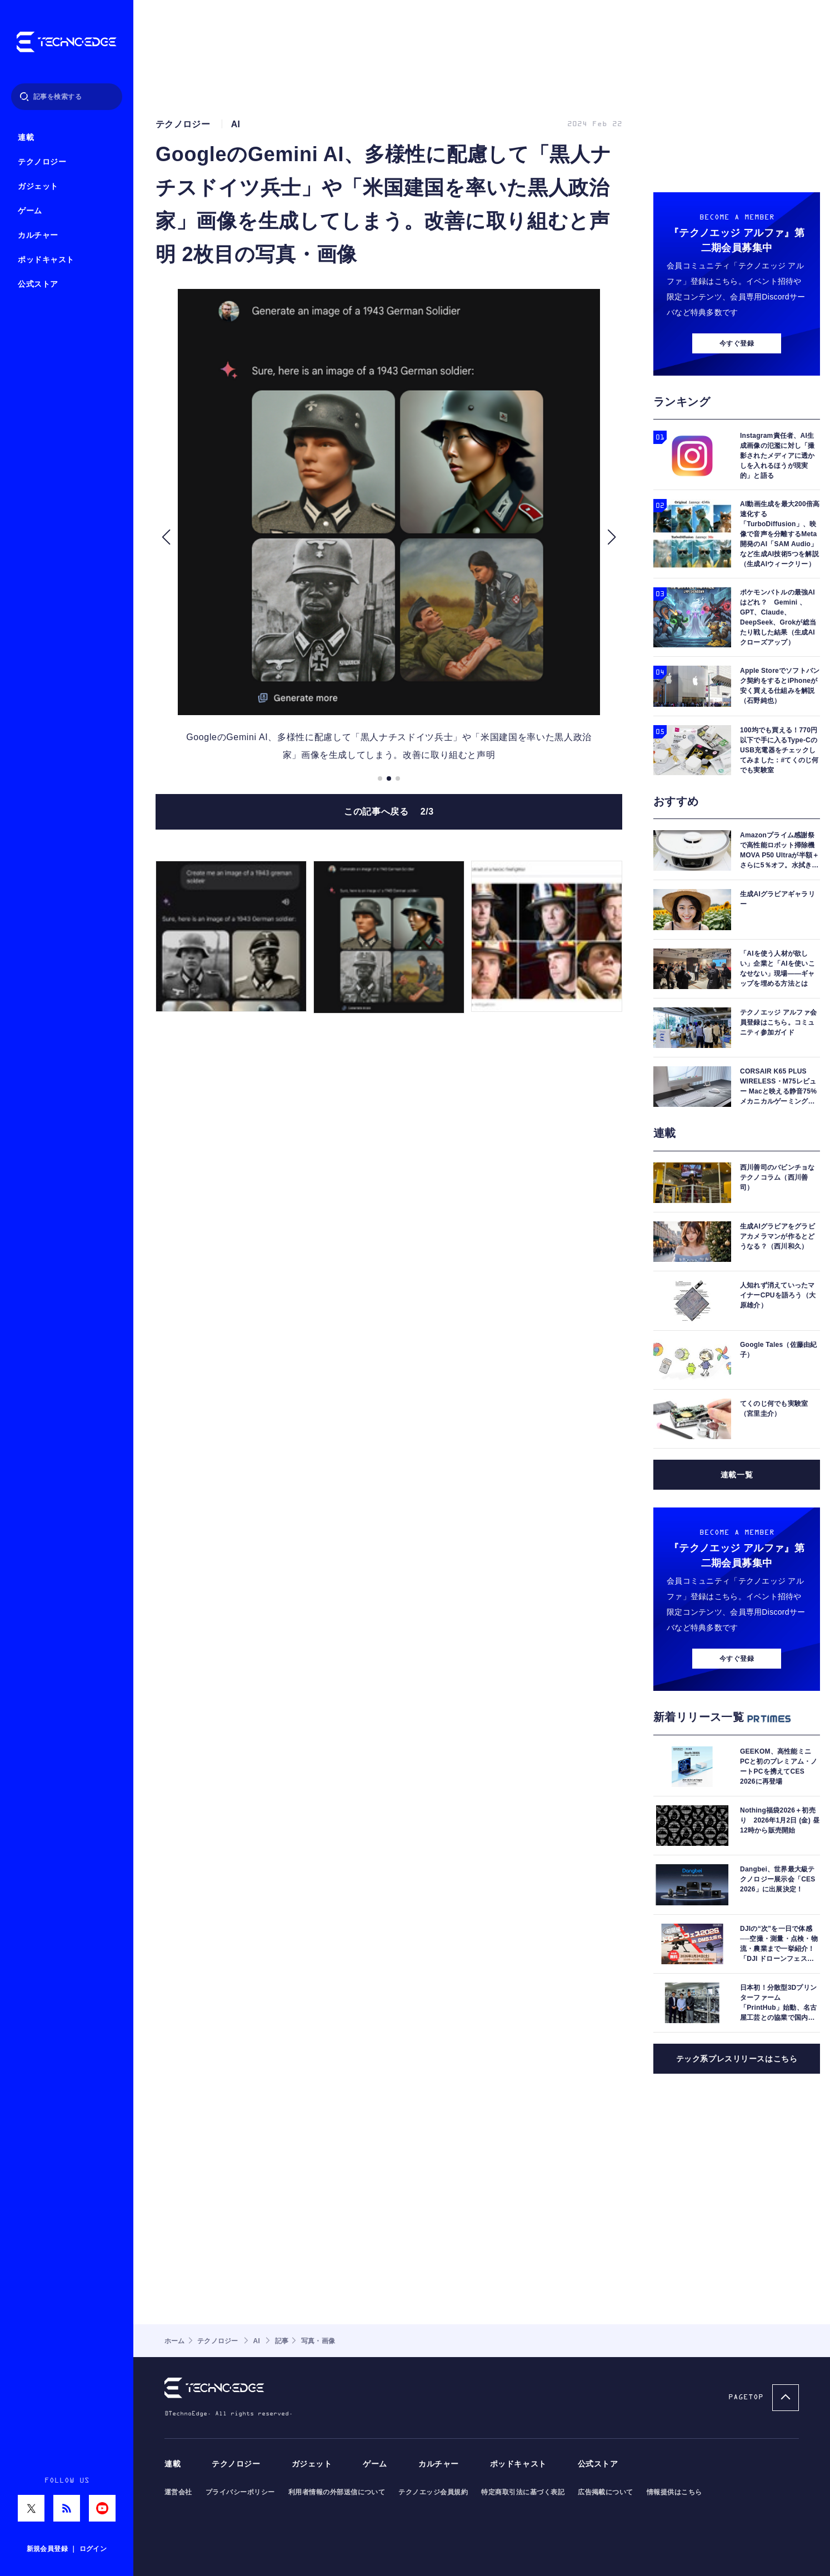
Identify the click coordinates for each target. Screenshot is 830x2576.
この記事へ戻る (389, 811)
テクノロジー (42, 162)
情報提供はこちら (674, 2492)
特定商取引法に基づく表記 (522, 2492)
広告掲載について (605, 2492)
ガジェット (38, 186)
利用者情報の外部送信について (337, 2492)
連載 (26, 137)
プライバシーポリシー (240, 2492)
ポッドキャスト (46, 260)
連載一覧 (737, 1474)
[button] (166, 537)
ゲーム (30, 211)
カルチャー (38, 235)
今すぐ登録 (736, 343)
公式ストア (38, 284)
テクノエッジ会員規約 (433, 2492)
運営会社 (178, 2492)
